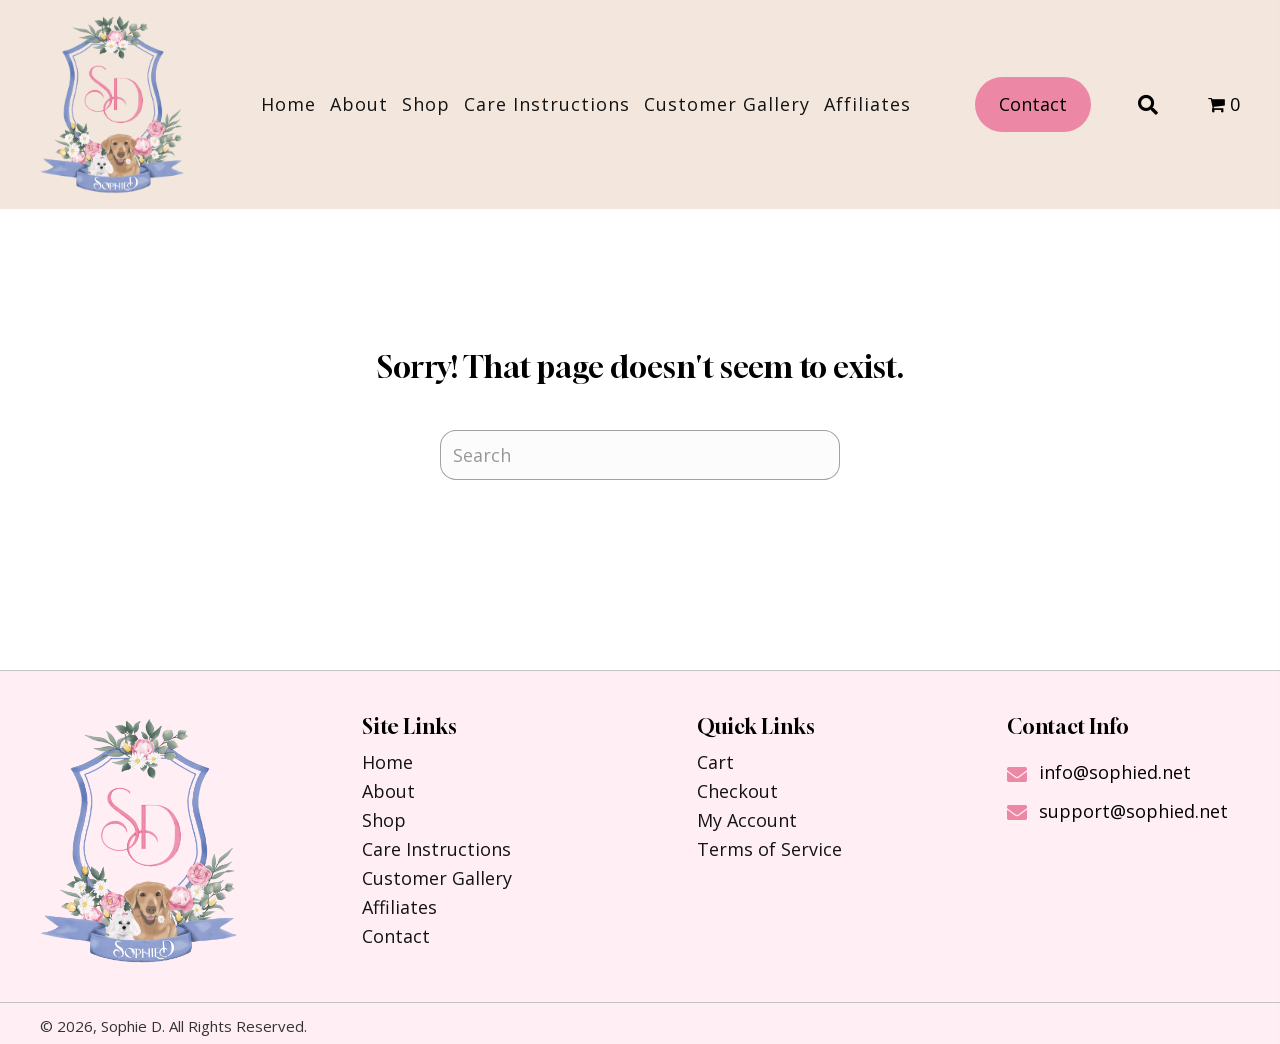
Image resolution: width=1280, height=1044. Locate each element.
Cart (715, 762)
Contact (396, 936)
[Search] (640, 455)
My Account (747, 820)
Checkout (737, 791)
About (388, 791)
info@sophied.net (1115, 772)
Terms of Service (769, 849)
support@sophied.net (1133, 811)
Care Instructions (436, 849)
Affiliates (399, 907)
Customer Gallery (437, 878)
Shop (384, 820)
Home (387, 762)
